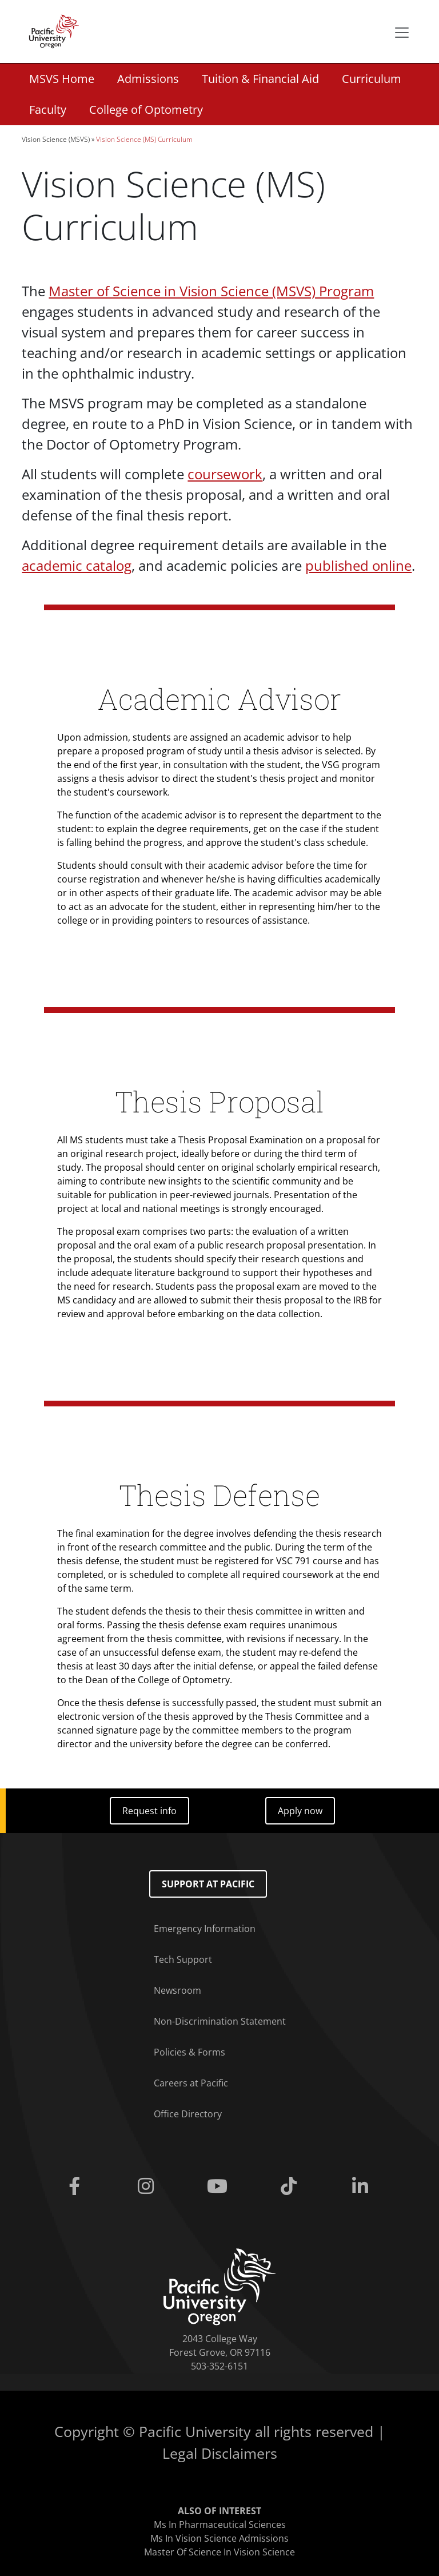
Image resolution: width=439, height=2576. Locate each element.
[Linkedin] (362, 2186)
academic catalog (76, 565)
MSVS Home (61, 78)
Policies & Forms (189, 2052)
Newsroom (177, 1990)
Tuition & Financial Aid (260, 78)
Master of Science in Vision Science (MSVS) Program (211, 290)
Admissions (148, 78)
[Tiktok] (291, 2186)
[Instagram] (147, 2186)
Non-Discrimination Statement (220, 2021)
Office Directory (188, 2114)
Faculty (47, 109)
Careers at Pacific (191, 2083)
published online (358, 565)
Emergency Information (205, 1928)
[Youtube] (219, 2186)
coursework (224, 473)
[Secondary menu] (401, 32)
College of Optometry (146, 109)
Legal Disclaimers (219, 2453)
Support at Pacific (208, 1884)
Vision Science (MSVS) (56, 139)
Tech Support (183, 1959)
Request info (149, 1810)
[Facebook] (76, 2186)
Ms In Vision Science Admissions (219, 2538)
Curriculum (371, 78)
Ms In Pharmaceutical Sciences (220, 2524)
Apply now (300, 1810)
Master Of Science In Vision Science (219, 2552)
